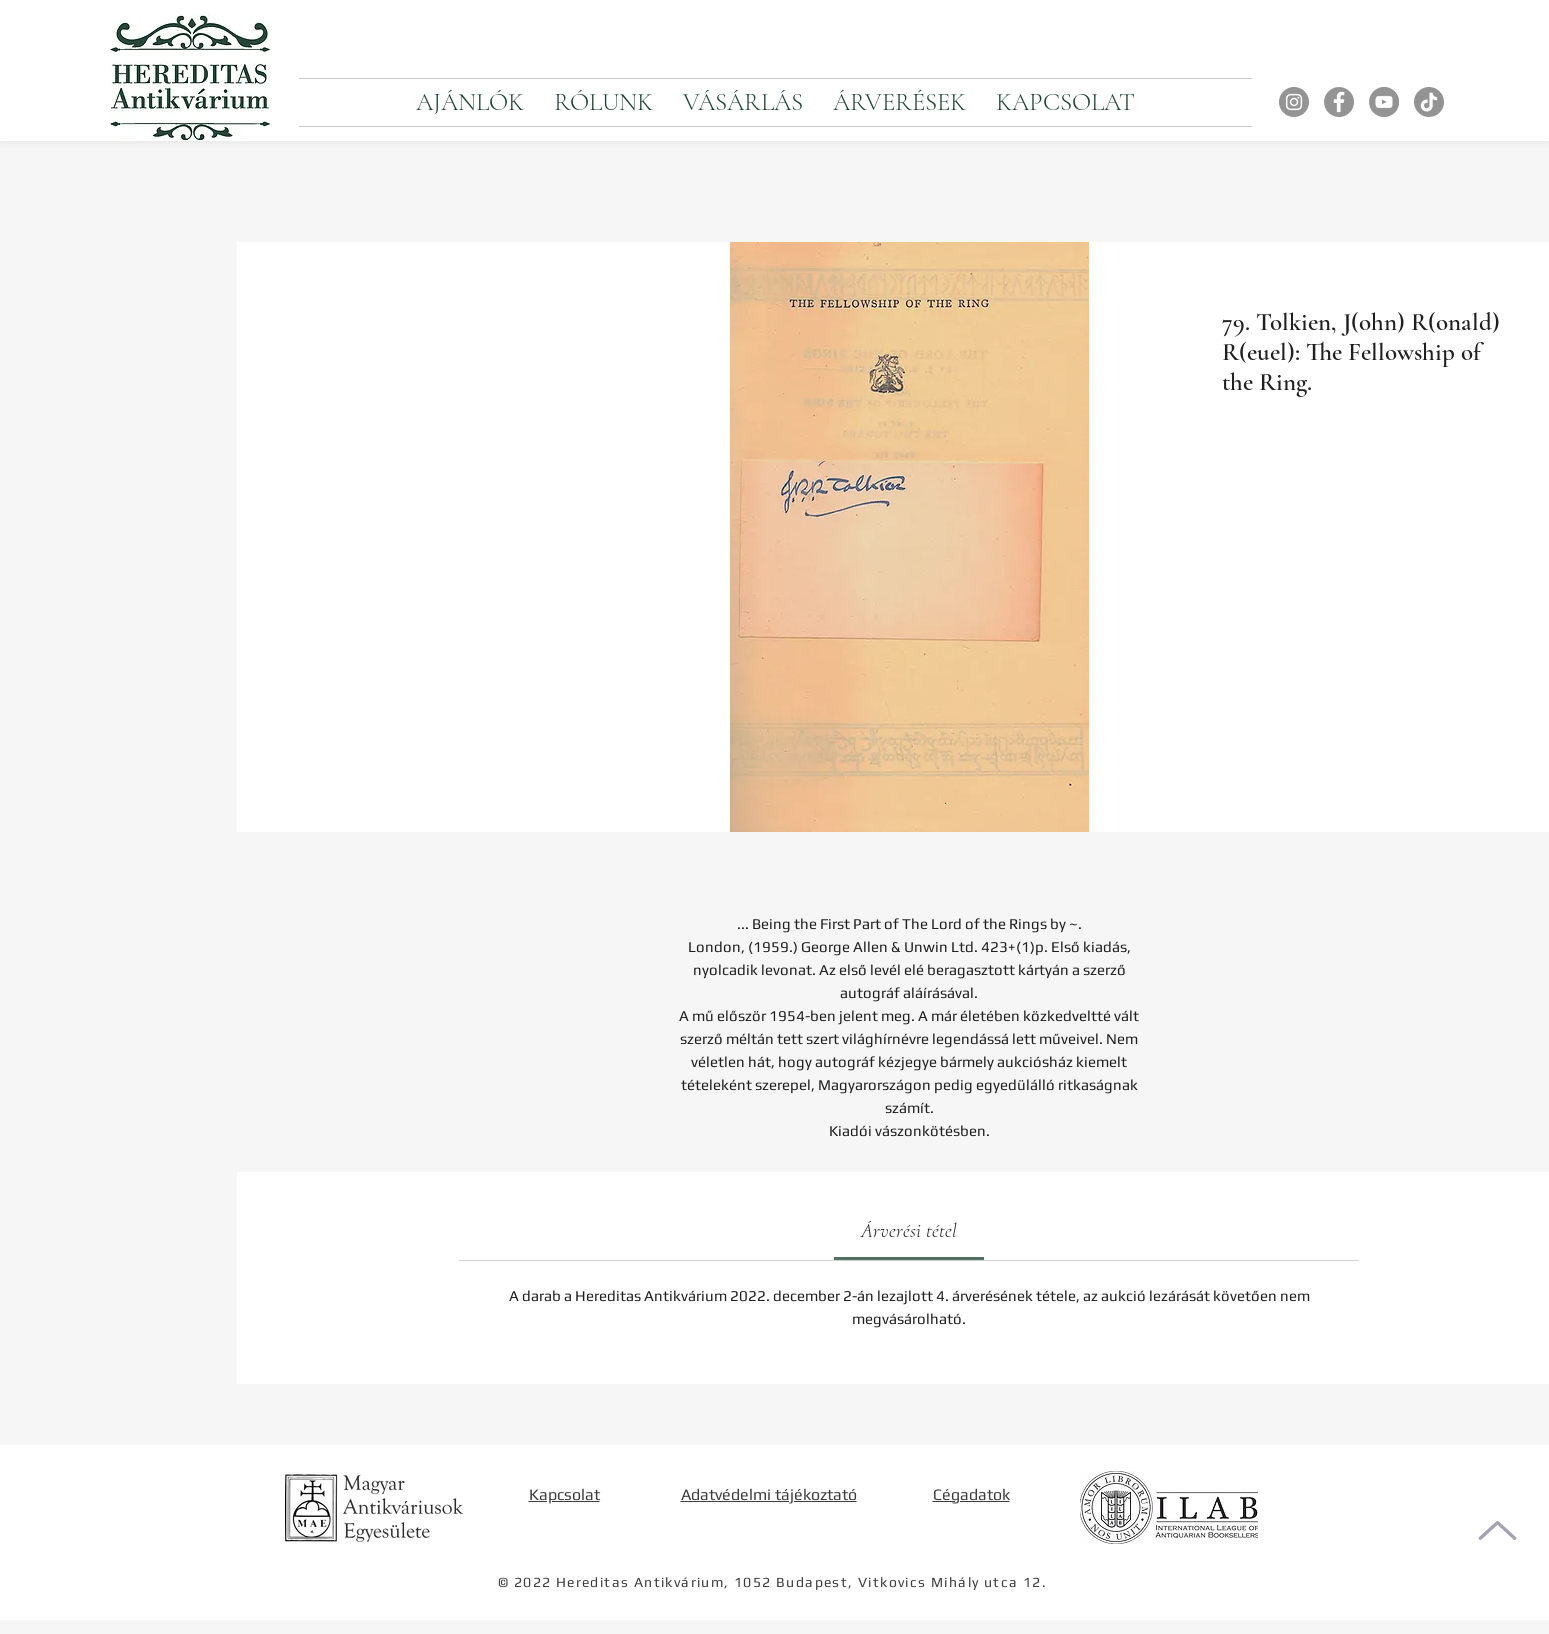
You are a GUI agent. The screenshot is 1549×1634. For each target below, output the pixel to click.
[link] (909, 1231)
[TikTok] (1429, 102)
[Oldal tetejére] (1497, 1530)
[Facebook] (1339, 102)
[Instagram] (1294, 102)
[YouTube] (1384, 102)
